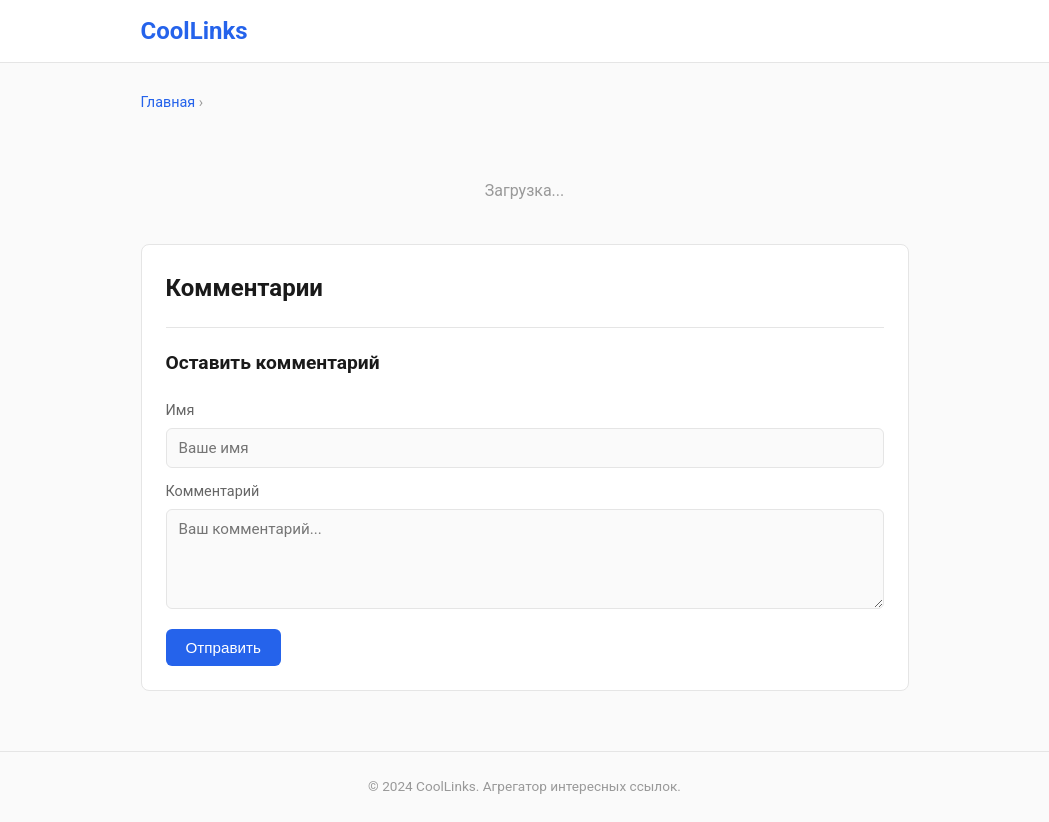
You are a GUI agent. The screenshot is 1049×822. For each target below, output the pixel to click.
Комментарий (213, 491)
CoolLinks (194, 31)
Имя (180, 410)
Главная (168, 102)
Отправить (223, 647)
